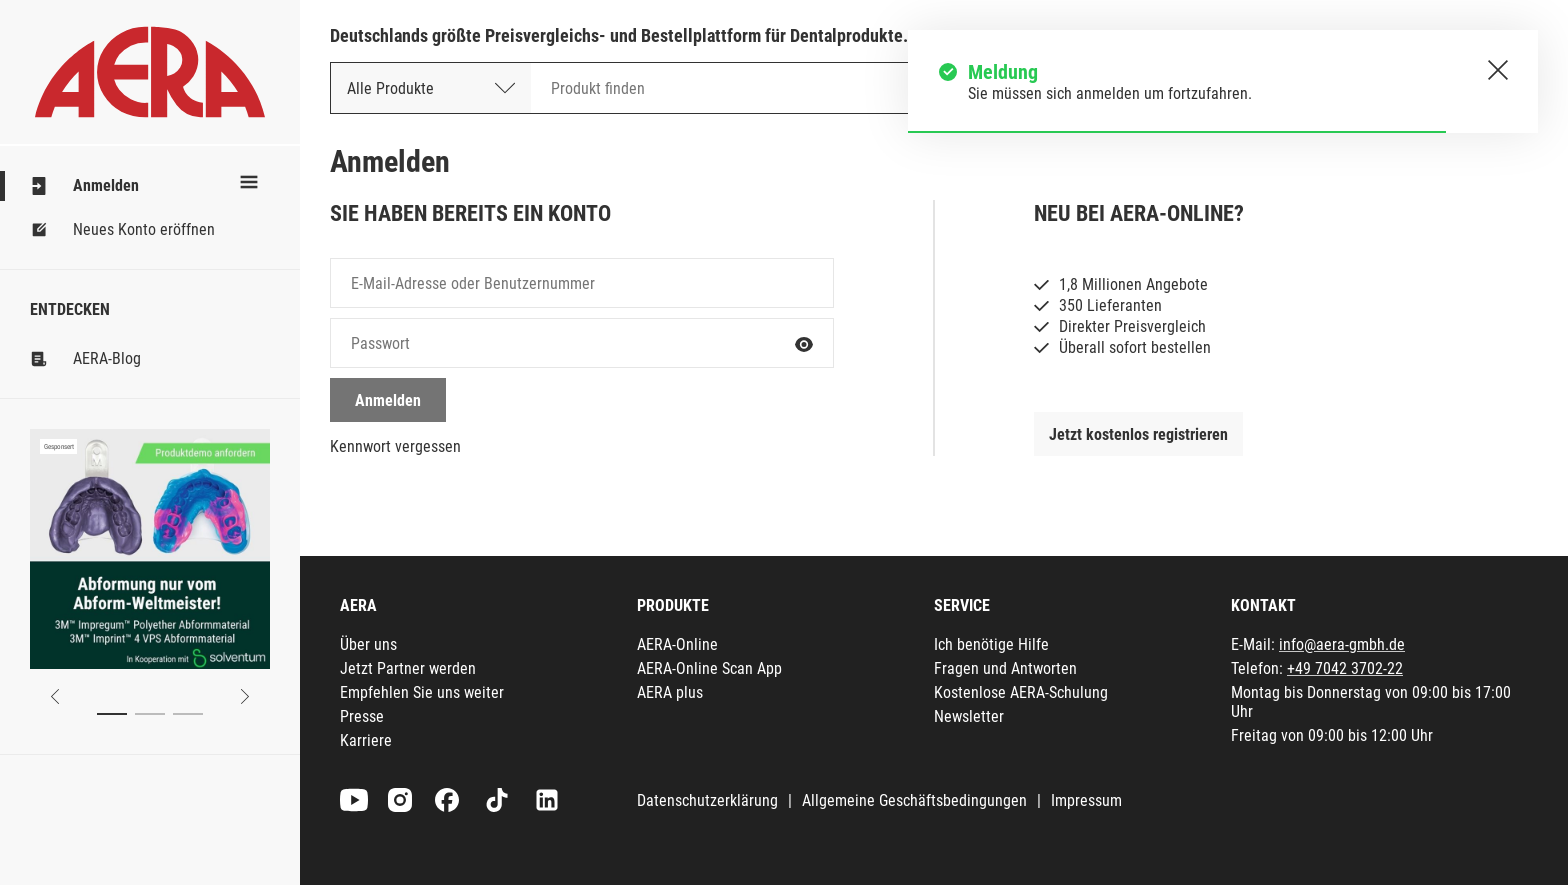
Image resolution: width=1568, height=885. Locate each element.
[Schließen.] (1498, 70)
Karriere (366, 740)
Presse (362, 716)
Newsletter (969, 716)
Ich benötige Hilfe (991, 644)
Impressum (1086, 800)
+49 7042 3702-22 (1345, 668)
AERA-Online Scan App (709, 668)
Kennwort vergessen (395, 446)
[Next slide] (245, 696)
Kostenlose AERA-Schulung (1021, 692)
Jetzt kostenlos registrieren (1138, 434)
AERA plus (670, 692)
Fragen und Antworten (1005, 668)
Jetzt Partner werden (408, 668)
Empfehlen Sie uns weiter (422, 692)
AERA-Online (677, 644)
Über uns (368, 644)
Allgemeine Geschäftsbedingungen (914, 800)
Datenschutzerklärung (707, 800)
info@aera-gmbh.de (1342, 644)
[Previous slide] (55, 696)
